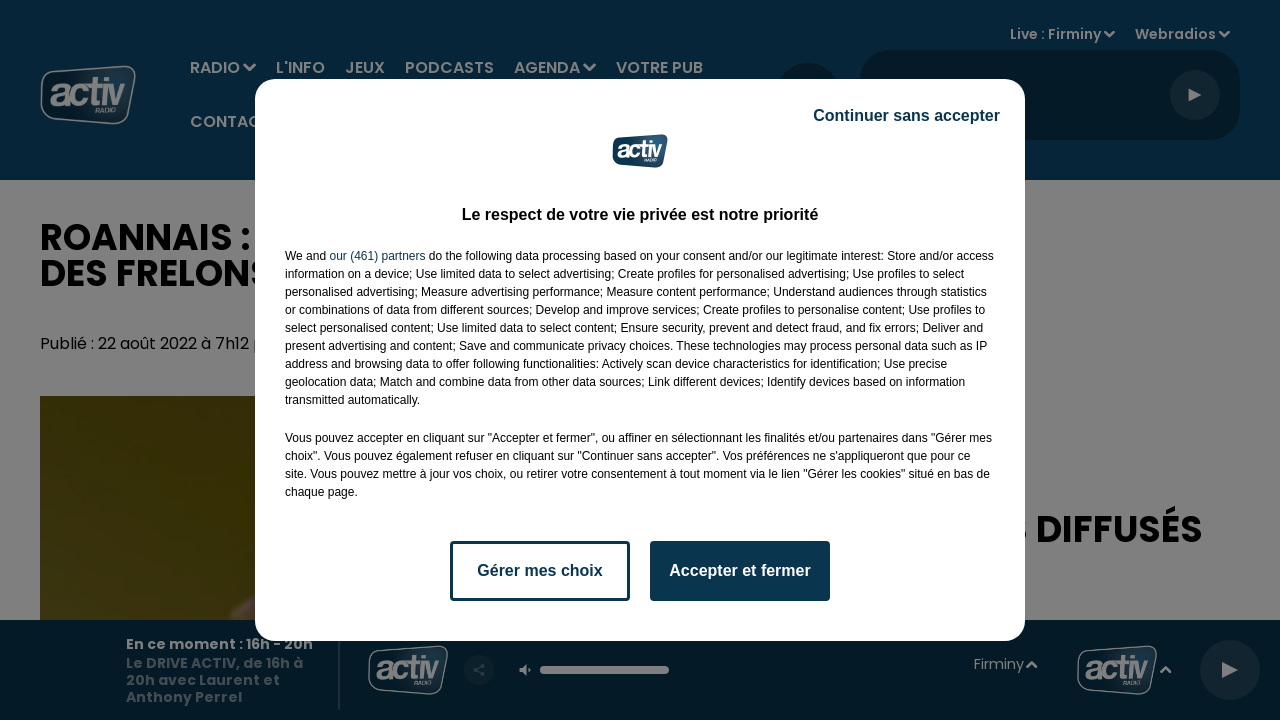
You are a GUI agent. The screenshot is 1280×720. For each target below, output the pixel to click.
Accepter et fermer (739, 570)
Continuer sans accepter (906, 115)
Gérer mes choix (539, 570)
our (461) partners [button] (377, 256)
